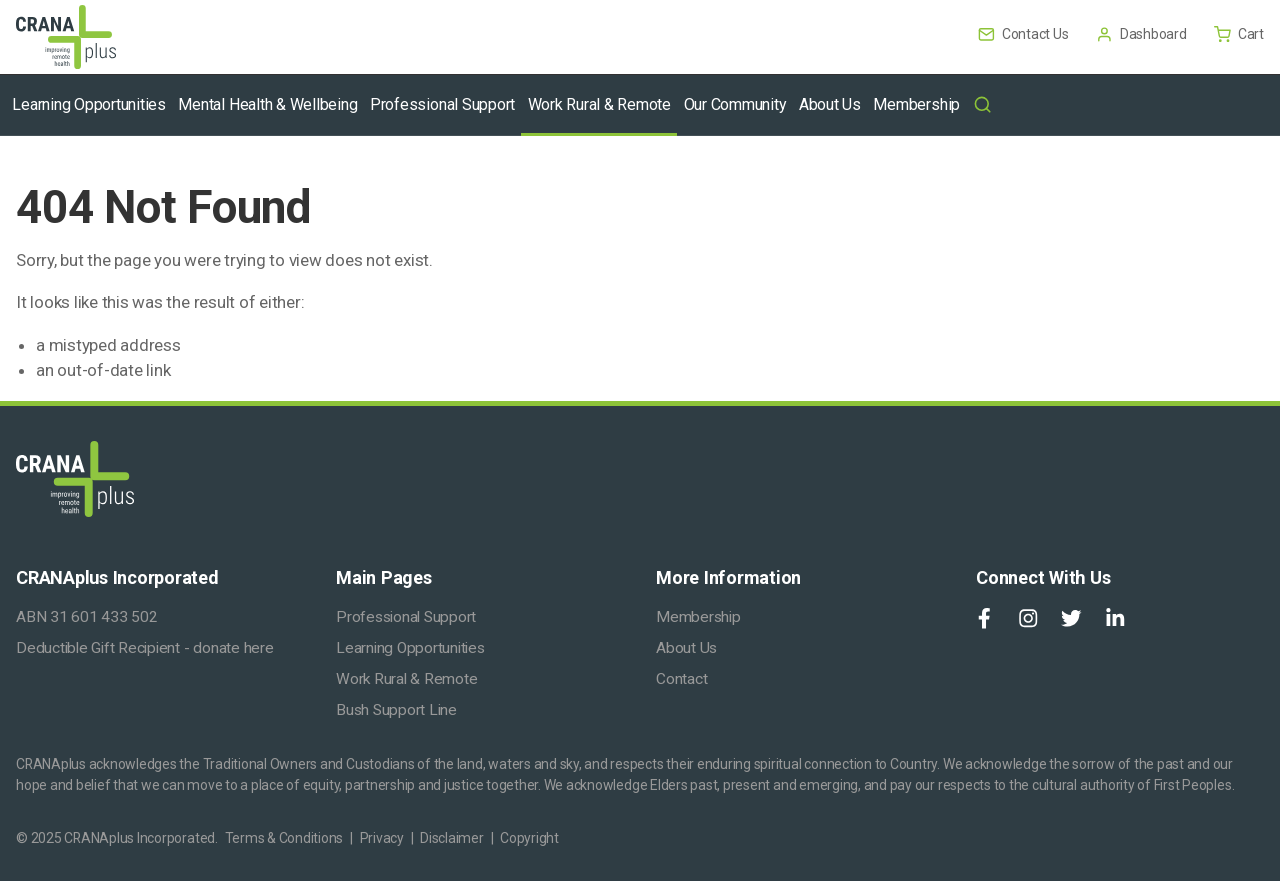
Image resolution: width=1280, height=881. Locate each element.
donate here (233, 648)
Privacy (382, 838)
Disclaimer (452, 838)
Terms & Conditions (284, 838)
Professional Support (406, 617)
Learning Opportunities (410, 648)
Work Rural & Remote (406, 679)
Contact (681, 679)
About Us (686, 648)
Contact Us (1024, 34)
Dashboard (1142, 34)
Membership (698, 617)
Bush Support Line (396, 710)
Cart (1239, 34)
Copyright (529, 838)
